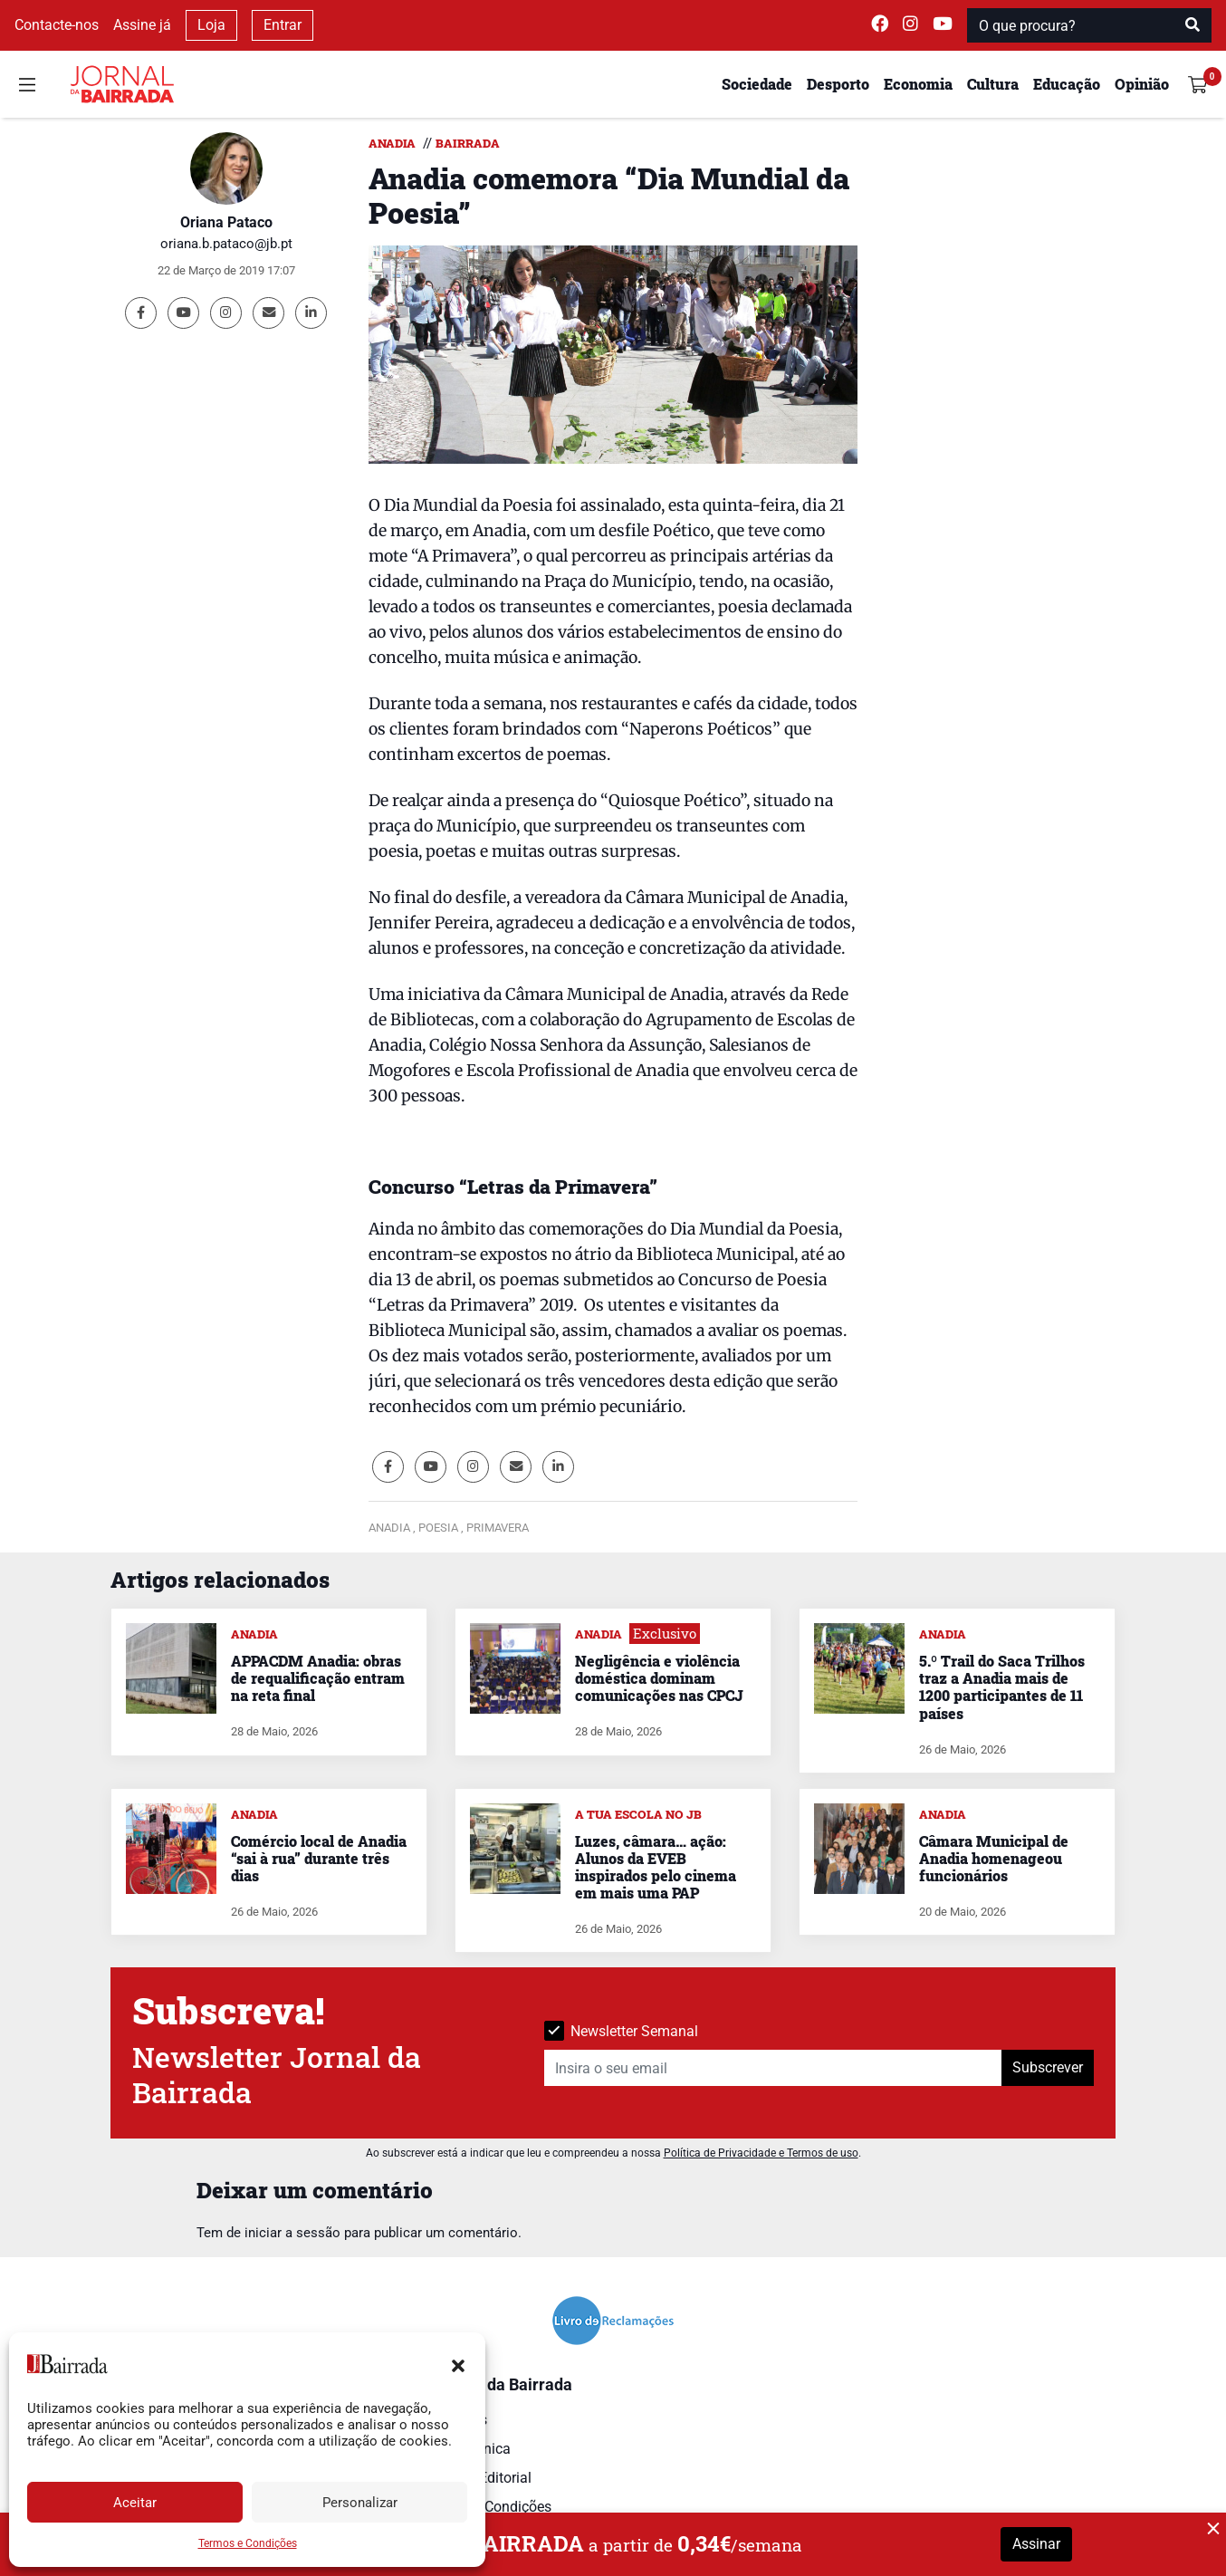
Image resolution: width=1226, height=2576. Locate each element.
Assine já (142, 25)
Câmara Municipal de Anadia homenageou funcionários (993, 1858)
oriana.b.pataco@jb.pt (226, 243)
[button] (458, 2364)
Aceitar (135, 2502)
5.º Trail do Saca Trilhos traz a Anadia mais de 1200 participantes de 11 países (1002, 1687)
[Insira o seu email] (773, 2068)
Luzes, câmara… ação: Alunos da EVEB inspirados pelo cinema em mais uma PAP (655, 1867)
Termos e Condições (247, 2543)
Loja (211, 25)
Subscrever (1047, 2067)
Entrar (282, 25)
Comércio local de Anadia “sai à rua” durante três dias (319, 1858)
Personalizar (359, 2502)
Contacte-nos (56, 25)
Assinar (1036, 2543)
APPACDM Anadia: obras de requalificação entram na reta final (318, 1678)
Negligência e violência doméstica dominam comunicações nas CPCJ (659, 1678)
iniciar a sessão (292, 2233)
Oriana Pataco (226, 222)
